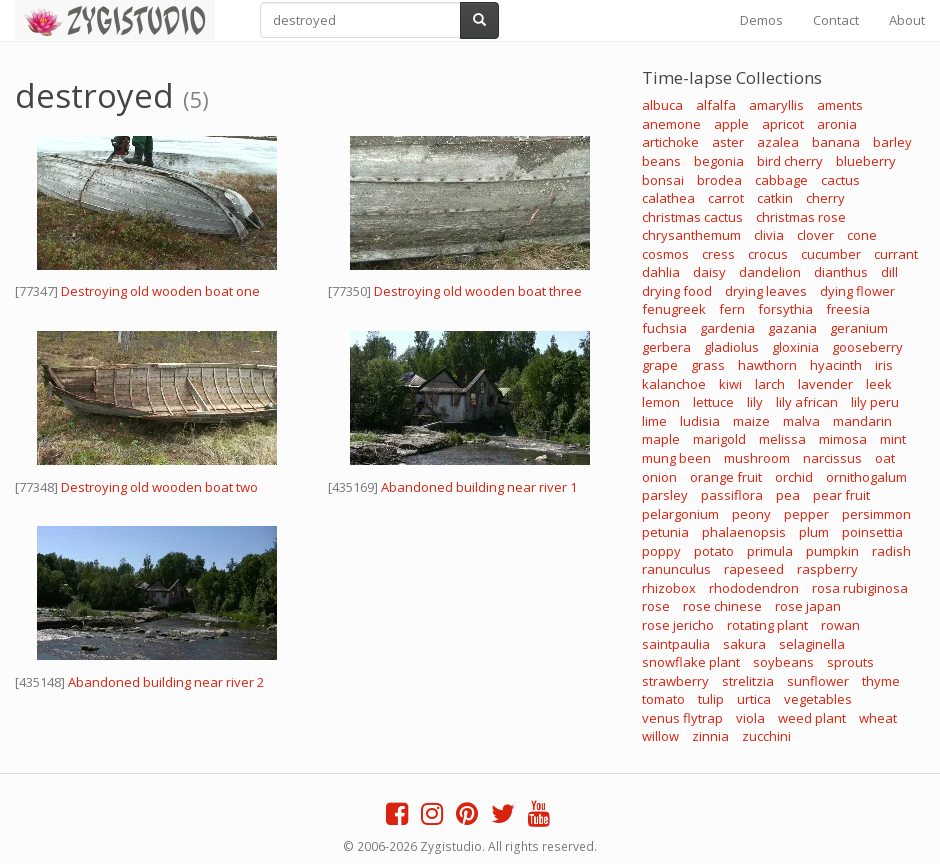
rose (656, 606)
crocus (768, 254)
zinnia (710, 736)
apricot (783, 124)
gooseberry (867, 347)
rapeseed (754, 569)
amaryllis (776, 105)
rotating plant (767, 625)
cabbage (781, 180)
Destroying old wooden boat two (159, 487)
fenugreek (674, 309)
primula (770, 551)
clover (815, 235)
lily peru (875, 402)
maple (661, 439)
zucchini (766, 736)
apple (731, 124)
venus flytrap (682, 718)
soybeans (783, 662)
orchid (794, 477)
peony (751, 514)
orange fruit (726, 477)
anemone (671, 124)
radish (891, 551)
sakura (744, 644)
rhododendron (754, 588)
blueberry (866, 161)
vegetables (818, 699)
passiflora (732, 495)
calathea (668, 198)
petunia (665, 532)
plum (814, 532)
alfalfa (716, 105)
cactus (840, 180)
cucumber (831, 254)
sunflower (818, 681)
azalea (778, 142)
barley (892, 142)
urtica (754, 699)
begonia (719, 161)
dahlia (661, 272)
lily (755, 402)
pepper (806, 514)
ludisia (700, 421)
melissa (782, 439)
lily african (807, 402)
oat (885, 458)
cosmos (665, 254)
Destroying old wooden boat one (160, 291)
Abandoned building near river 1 (479, 487)
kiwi (730, 384)
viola (750, 718)
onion (659, 477)
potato (714, 551)
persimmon (876, 514)
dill (889, 272)
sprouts (850, 662)
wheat (878, 718)
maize (751, 421)
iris (884, 365)
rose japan (808, 606)
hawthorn (767, 365)
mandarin (862, 421)
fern (732, 309)
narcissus (832, 458)
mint (893, 439)
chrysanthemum (691, 235)
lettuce (713, 402)
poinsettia (872, 532)
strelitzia (748, 681)
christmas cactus (692, 217)
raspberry (827, 569)
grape (660, 365)
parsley (665, 495)
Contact (836, 20)
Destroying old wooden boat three (478, 291)
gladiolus (731, 347)
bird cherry (790, 161)
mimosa (843, 439)
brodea (719, 180)
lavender (825, 384)
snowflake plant (691, 662)
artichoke (670, 142)
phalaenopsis (744, 532)
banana (836, 142)
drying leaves (766, 291)
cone (862, 235)
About (907, 20)
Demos (761, 20)
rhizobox (669, 588)
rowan (840, 625)
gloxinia (795, 347)
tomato (663, 699)
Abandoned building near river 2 (166, 682)
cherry (825, 198)
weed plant (812, 718)
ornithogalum (866, 477)
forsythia (785, 309)
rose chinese (722, 606)
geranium (859, 328)
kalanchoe (674, 384)
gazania (792, 328)
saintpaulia (676, 644)
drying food (677, 291)
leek (879, 384)
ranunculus (676, 569)
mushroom (757, 458)
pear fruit (841, 495)
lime (654, 421)
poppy (661, 551)
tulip (711, 699)
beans (661, 161)
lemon (661, 402)
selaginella (812, 644)
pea (788, 495)
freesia (848, 309)
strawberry (675, 681)
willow (660, 736)
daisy (709, 272)
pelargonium (680, 514)
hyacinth (836, 365)
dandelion (770, 272)
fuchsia (664, 328)
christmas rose (801, 217)
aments (840, 105)
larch (770, 384)
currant (896, 254)
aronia (837, 124)
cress (718, 254)
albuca (662, 105)
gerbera (666, 347)
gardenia (727, 328)
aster (728, 142)
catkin (775, 198)
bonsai (663, 180)
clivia (769, 235)
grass (708, 365)
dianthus (841, 272)
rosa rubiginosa (860, 588)
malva (801, 421)
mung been (676, 458)
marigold (719, 439)
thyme (881, 681)
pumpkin (832, 551)
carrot (726, 198)
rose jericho (678, 625)
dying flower (857, 291)
